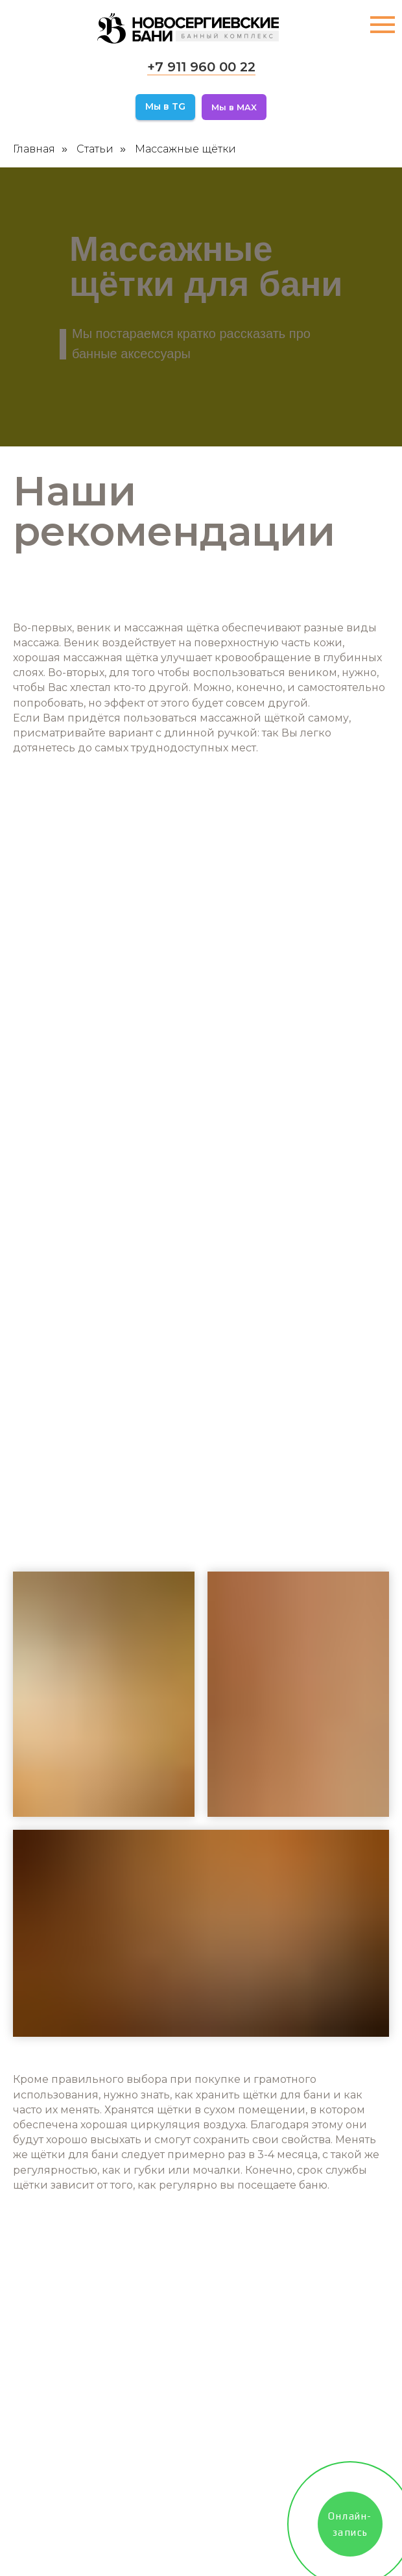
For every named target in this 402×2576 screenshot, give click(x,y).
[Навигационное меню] (382, 24)
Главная (34, 149)
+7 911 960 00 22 (201, 67)
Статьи (95, 149)
